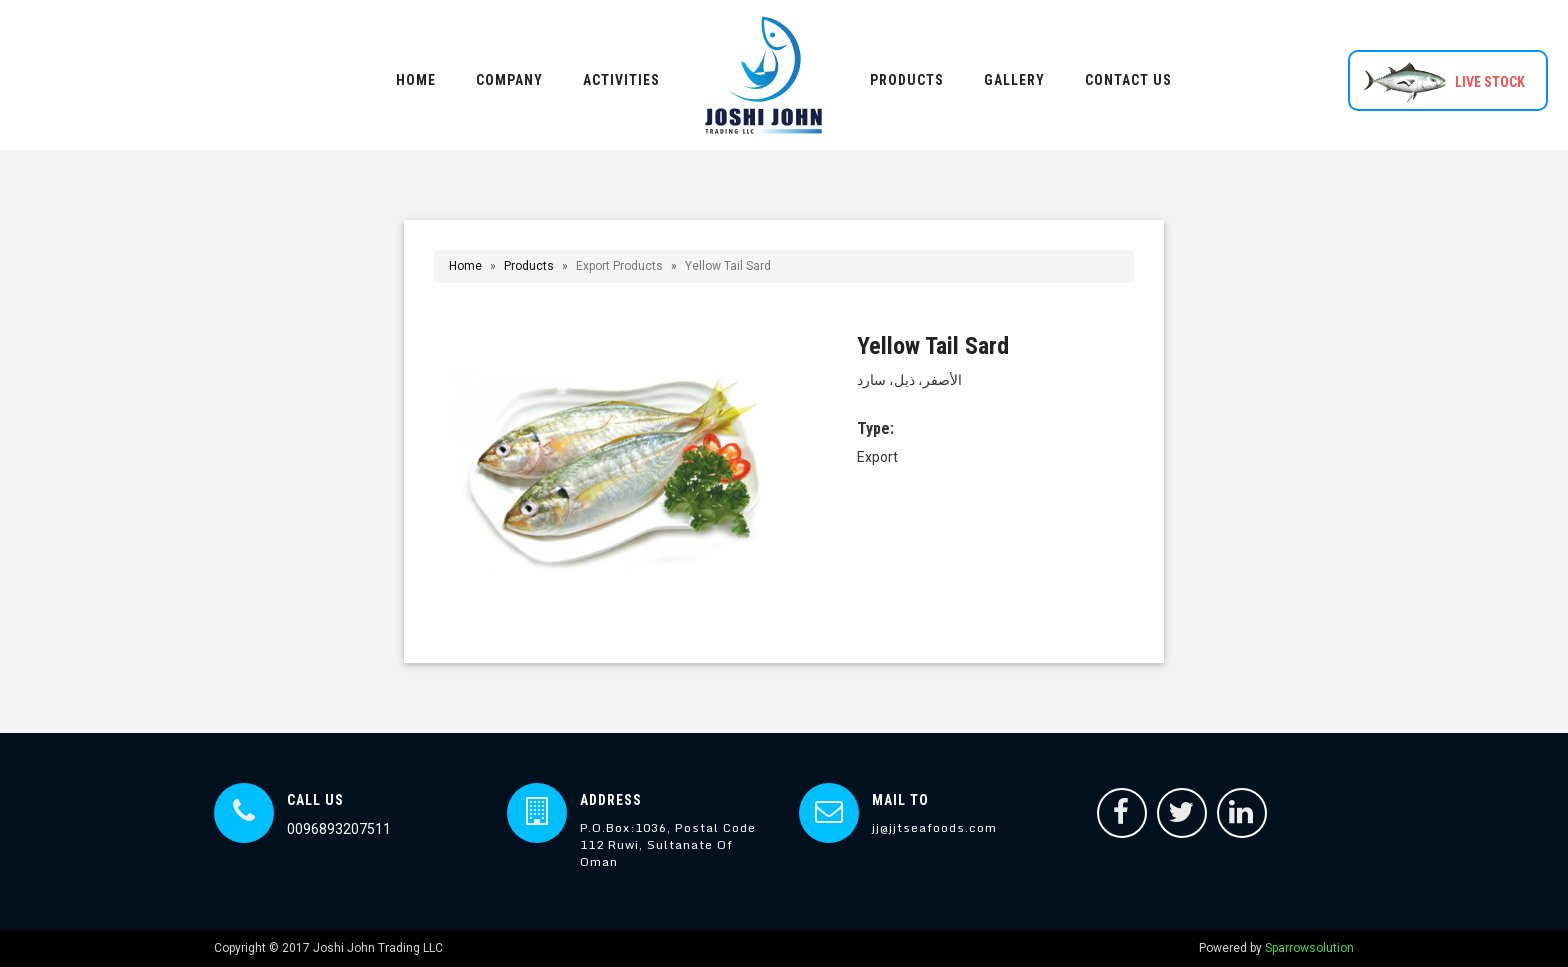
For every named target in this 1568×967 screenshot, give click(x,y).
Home (465, 266)
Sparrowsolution (1309, 948)
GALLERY (1014, 80)
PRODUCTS (907, 80)
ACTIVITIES (621, 80)
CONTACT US (1128, 80)
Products (529, 266)
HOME (416, 80)
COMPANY (509, 80)
